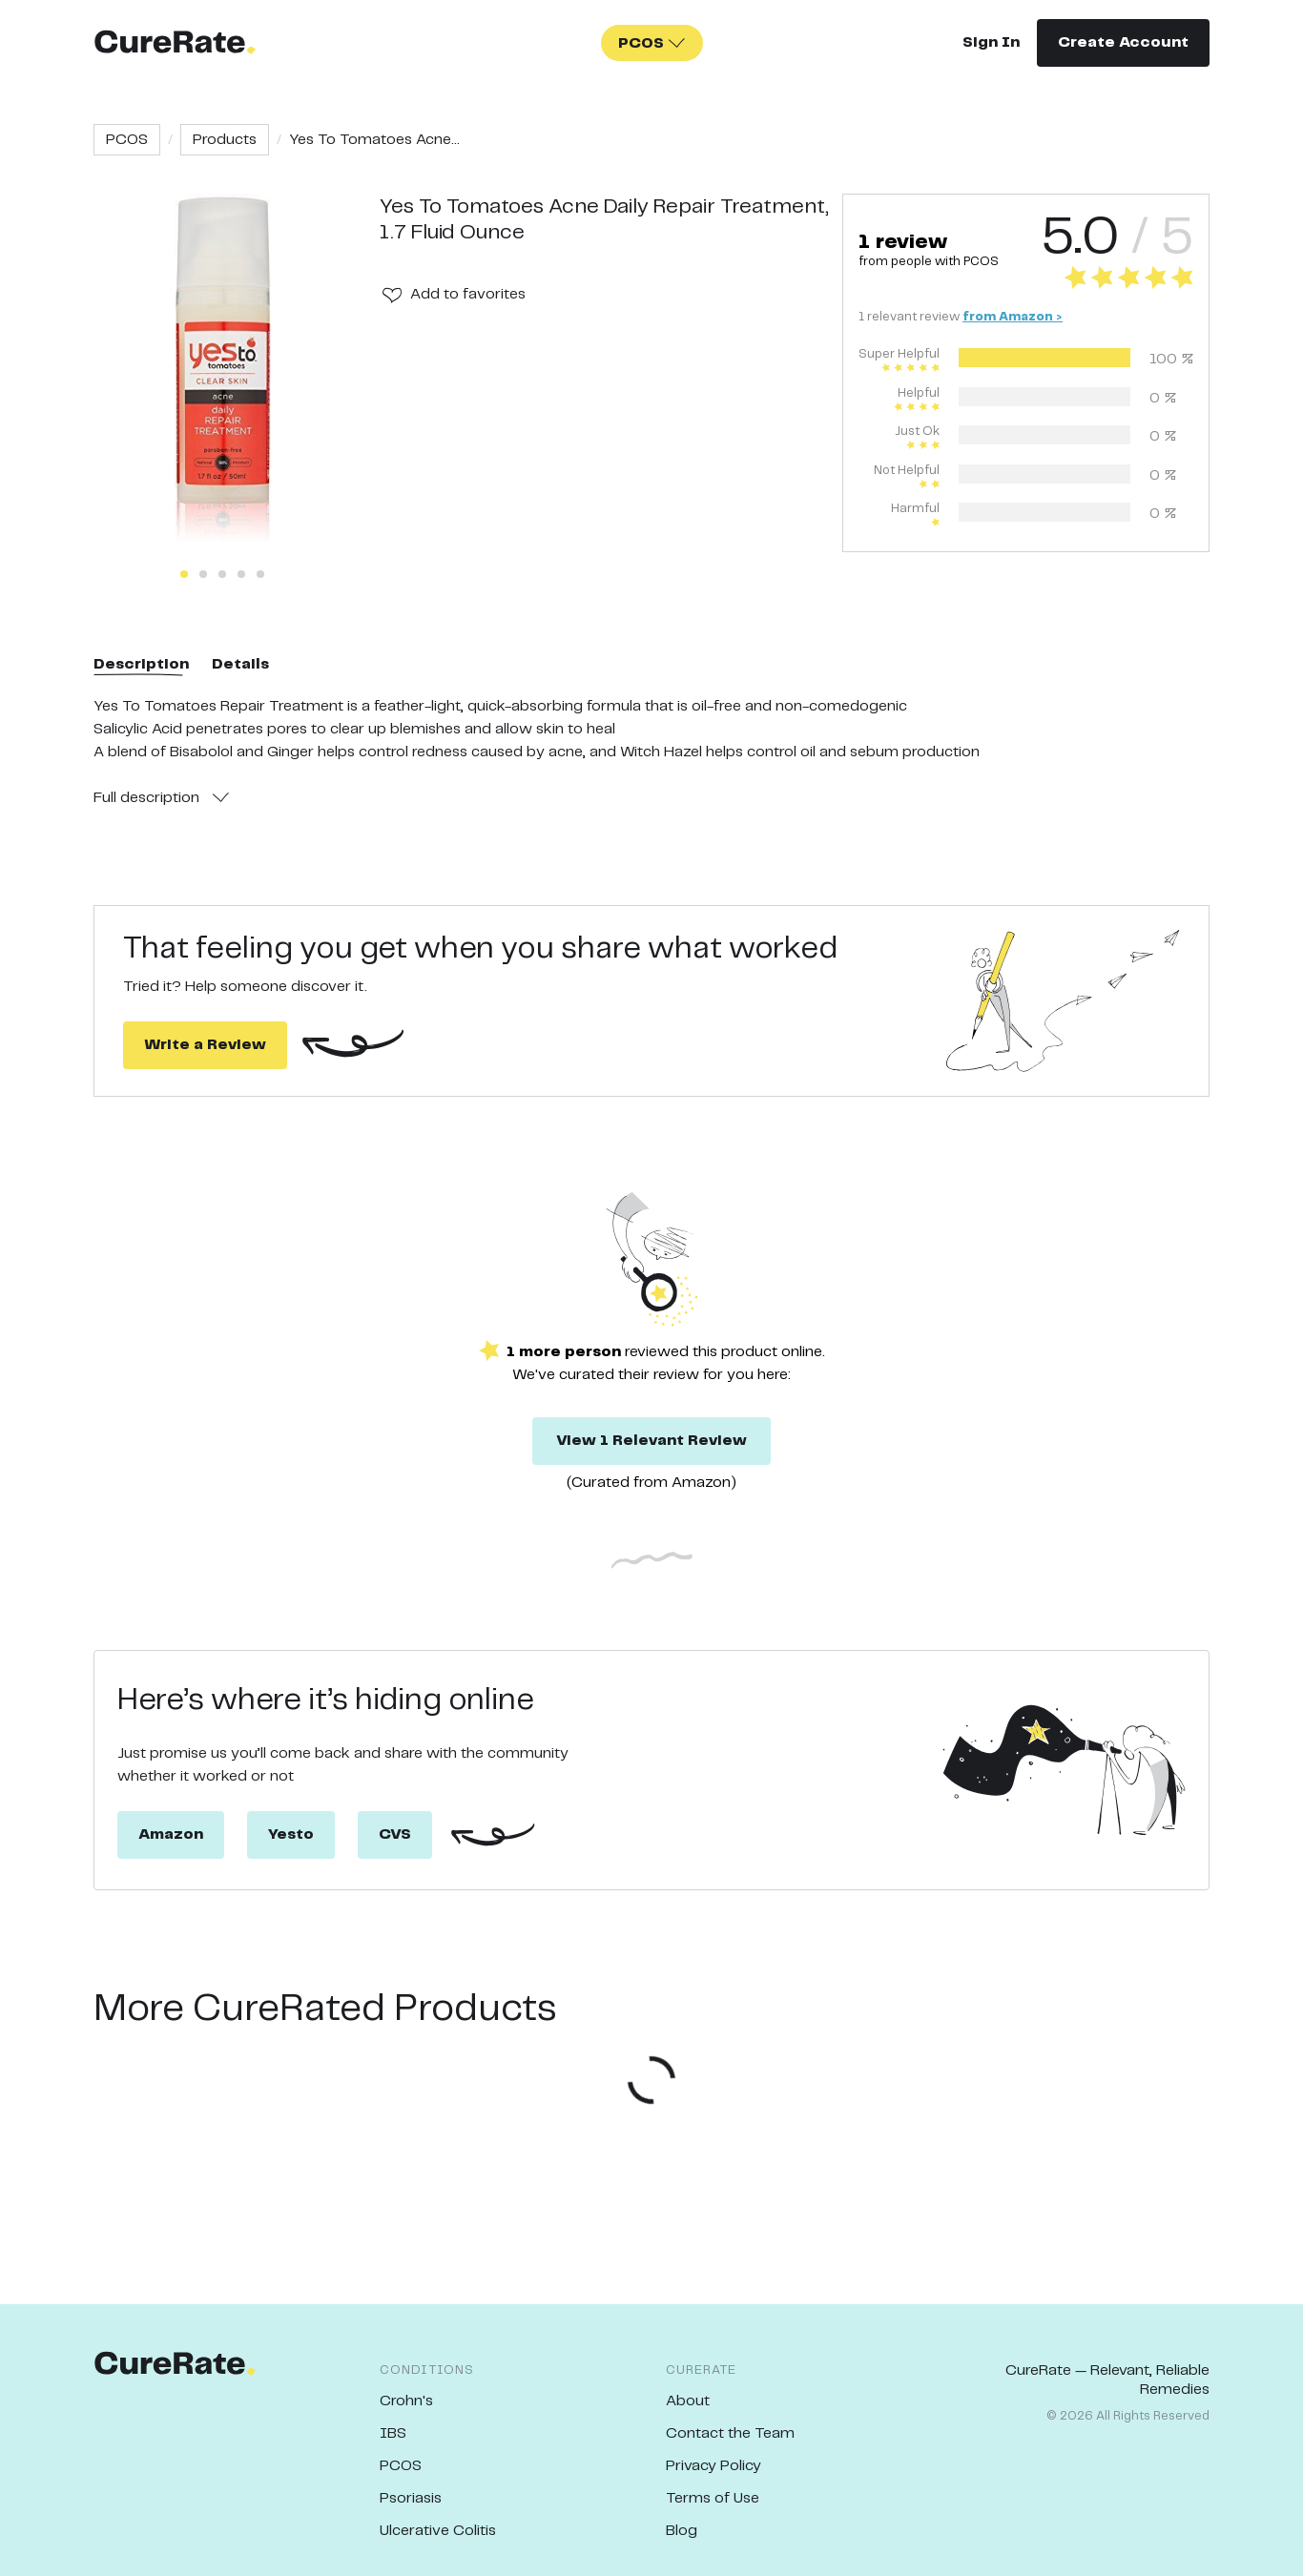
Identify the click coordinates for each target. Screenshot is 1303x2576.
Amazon (170, 1834)
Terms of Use (712, 2498)
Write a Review (205, 1045)
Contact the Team (730, 2433)
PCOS (127, 140)
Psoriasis (411, 2498)
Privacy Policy (713, 2466)
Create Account (1123, 42)
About (688, 2401)
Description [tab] (141, 664)
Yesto (291, 1834)
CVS (395, 1834)
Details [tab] (240, 664)
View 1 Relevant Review (651, 1440)
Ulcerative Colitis (438, 2531)
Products (225, 140)
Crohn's (406, 2401)
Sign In (991, 42)
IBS (393, 2433)
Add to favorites (468, 294)
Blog (681, 2531)
